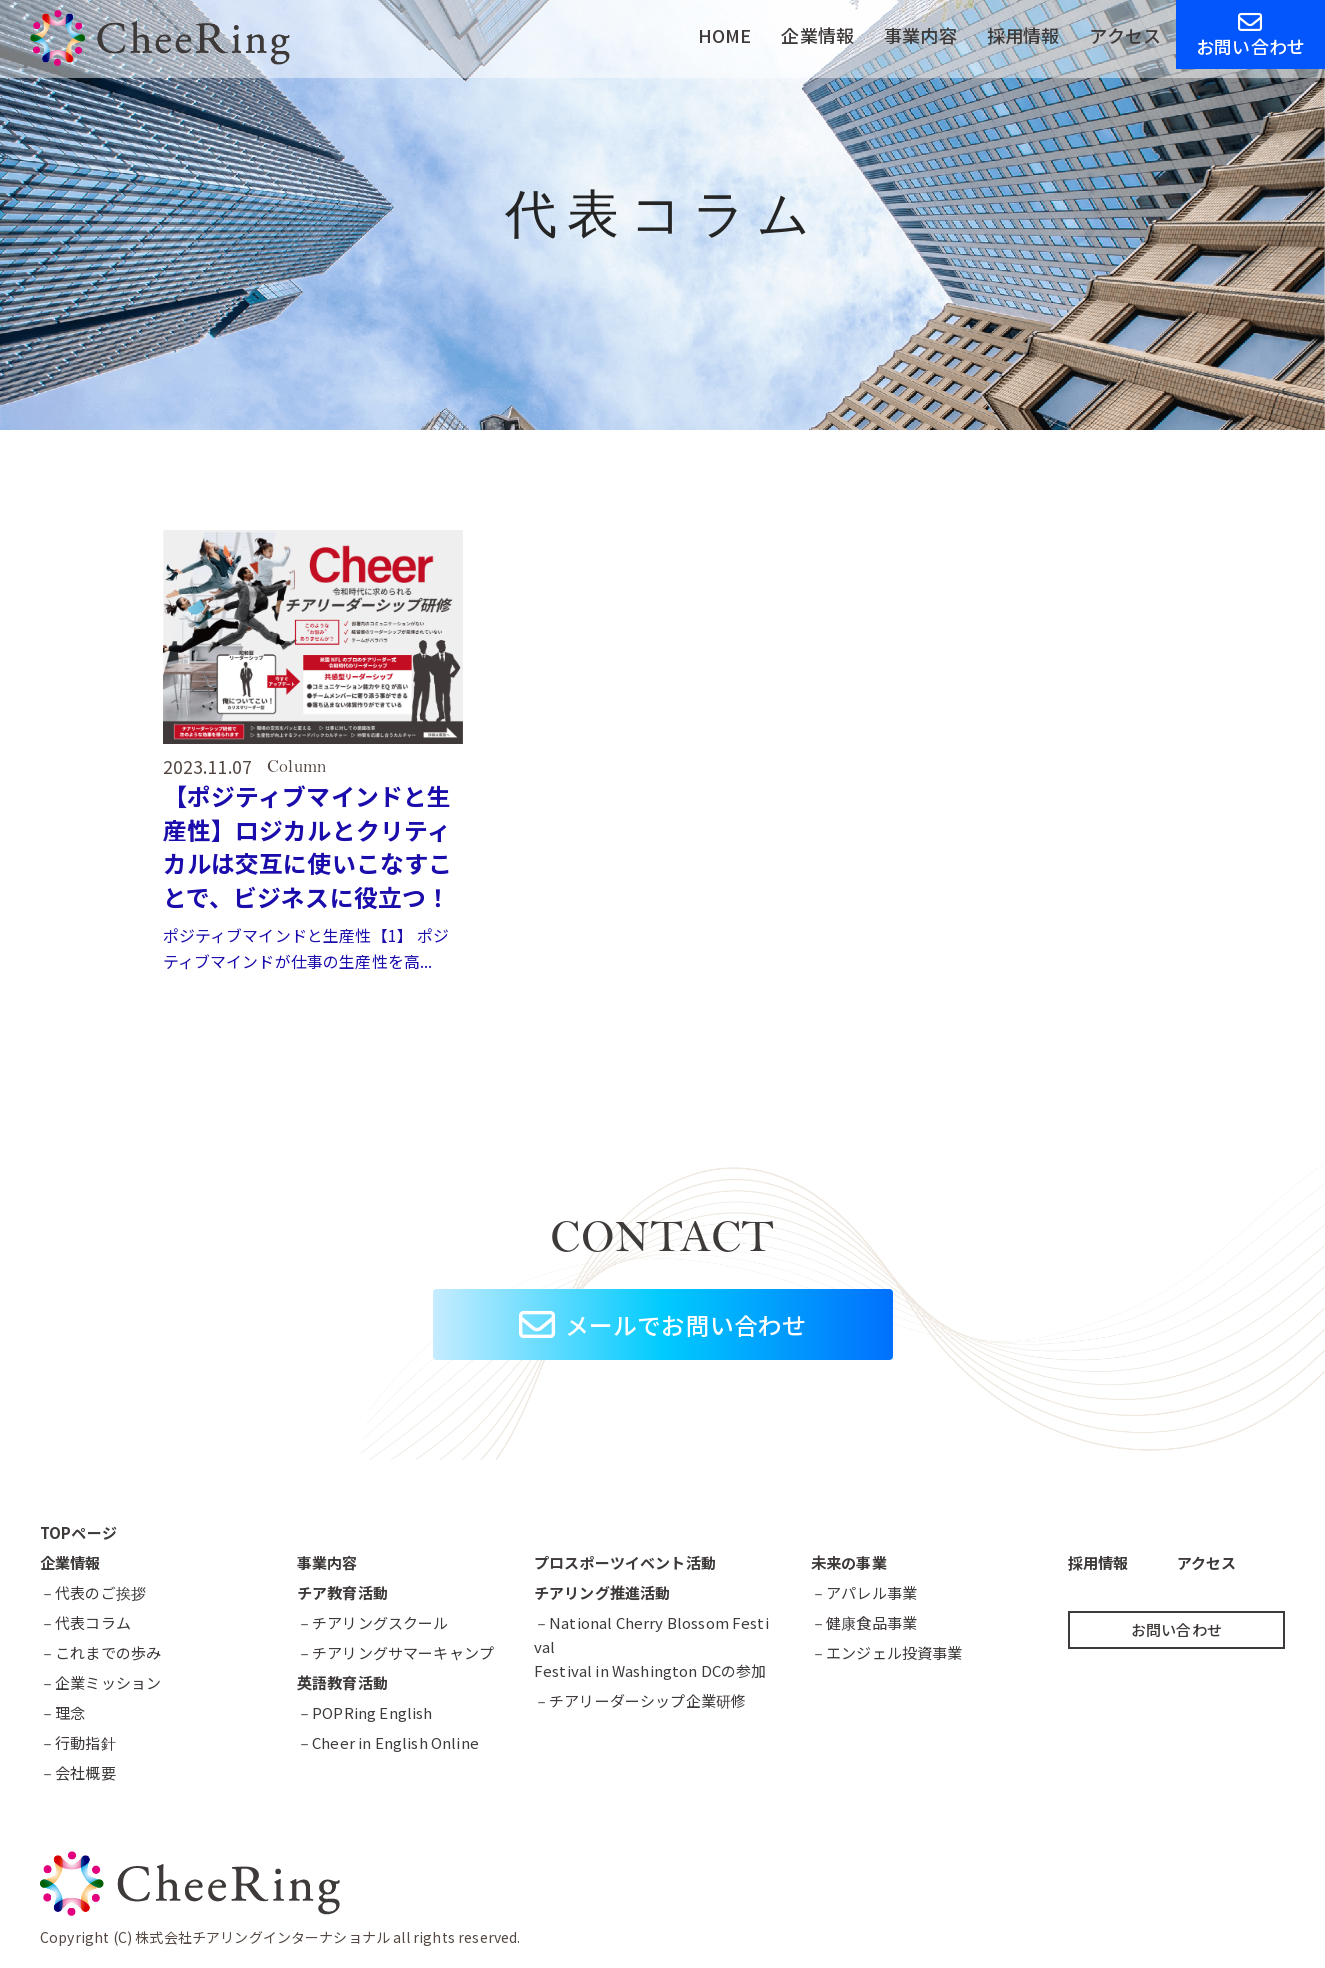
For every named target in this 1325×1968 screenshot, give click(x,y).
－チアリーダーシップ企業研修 (640, 1700)
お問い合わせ (1250, 34)
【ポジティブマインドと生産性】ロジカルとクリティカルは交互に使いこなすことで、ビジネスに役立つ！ (308, 846)
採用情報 (1023, 35)
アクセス (1125, 35)
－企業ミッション (100, 1682)
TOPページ (78, 1532)
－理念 (62, 1712)
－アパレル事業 (864, 1592)
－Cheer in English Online (388, 1742)
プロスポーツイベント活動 (625, 1562)
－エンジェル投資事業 (887, 1652)
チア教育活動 (342, 1592)
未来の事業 (849, 1562)
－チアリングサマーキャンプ (395, 1652)
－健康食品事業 (864, 1622)
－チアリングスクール (373, 1622)
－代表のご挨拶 (93, 1592)
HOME (725, 35)
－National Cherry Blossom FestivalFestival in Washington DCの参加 (651, 1646)
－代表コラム (85, 1622)
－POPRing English (365, 1712)
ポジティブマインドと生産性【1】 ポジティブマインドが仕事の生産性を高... (306, 948)
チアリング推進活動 (602, 1592)
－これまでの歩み (100, 1652)
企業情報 (817, 35)
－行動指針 (78, 1742)
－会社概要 (78, 1772)
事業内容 (920, 35)
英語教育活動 (342, 1682)
